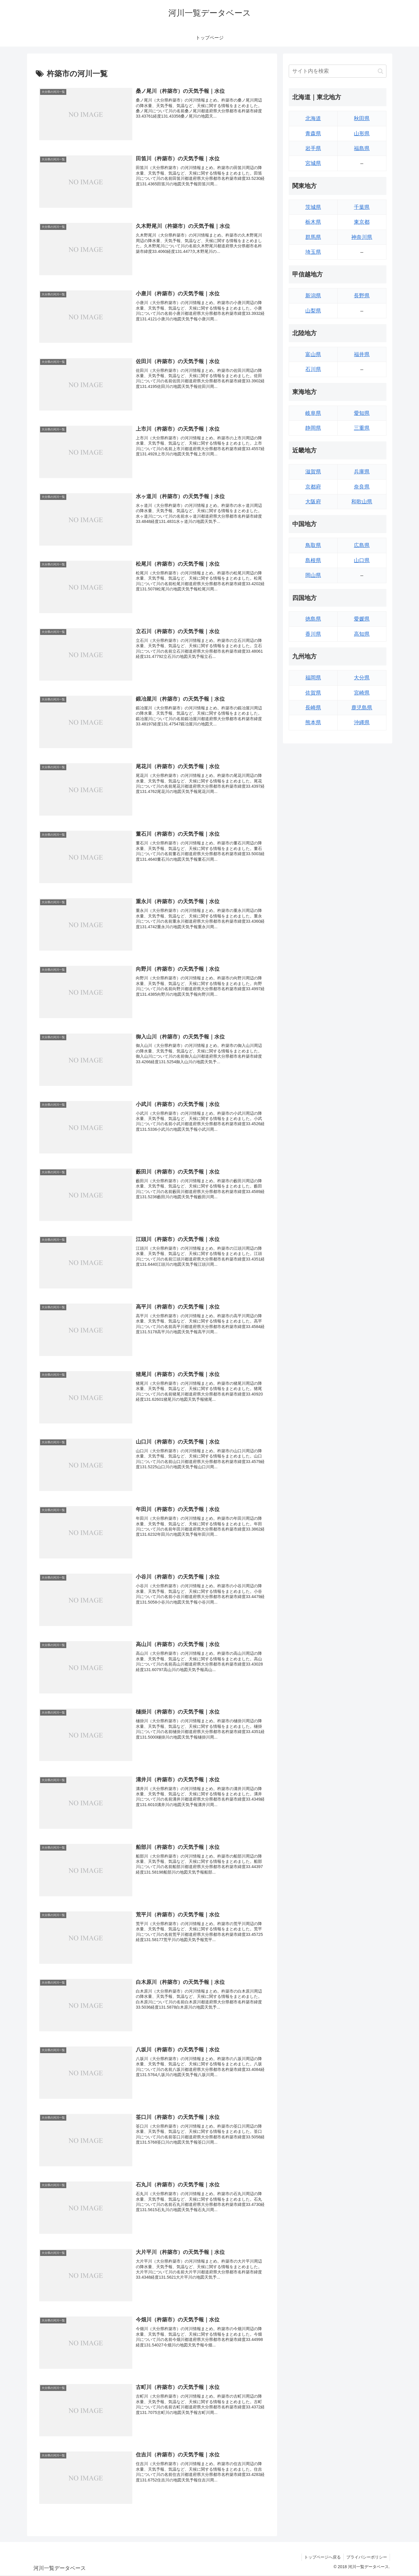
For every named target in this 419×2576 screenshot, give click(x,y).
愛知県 (362, 413)
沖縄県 (362, 722)
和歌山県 (361, 502)
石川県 (313, 369)
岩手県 (313, 148)
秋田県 (362, 118)
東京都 (362, 222)
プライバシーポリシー (366, 2558)
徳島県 (313, 619)
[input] (337, 71)
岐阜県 (313, 413)
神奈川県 (361, 237)
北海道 (313, 118)
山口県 (362, 560)
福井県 (362, 354)
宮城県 (313, 163)
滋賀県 (313, 472)
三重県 (362, 428)
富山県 (313, 354)
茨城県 (313, 207)
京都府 (313, 487)
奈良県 (362, 487)
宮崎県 (362, 693)
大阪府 (313, 502)
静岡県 (313, 428)
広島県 (362, 545)
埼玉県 (313, 252)
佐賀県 (313, 693)
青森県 (313, 133)
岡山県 (313, 575)
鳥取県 (313, 545)
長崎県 (313, 708)
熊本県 (313, 722)
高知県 (362, 634)
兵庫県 (362, 472)
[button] (380, 71)
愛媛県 (362, 619)
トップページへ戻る (321, 2558)
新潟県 (313, 296)
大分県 (362, 678)
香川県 (313, 634)
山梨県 (313, 311)
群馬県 (313, 237)
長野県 (362, 296)
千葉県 (362, 207)
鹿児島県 (361, 708)
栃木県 (313, 222)
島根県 (313, 560)
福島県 (362, 148)
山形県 (362, 133)
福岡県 (313, 678)
